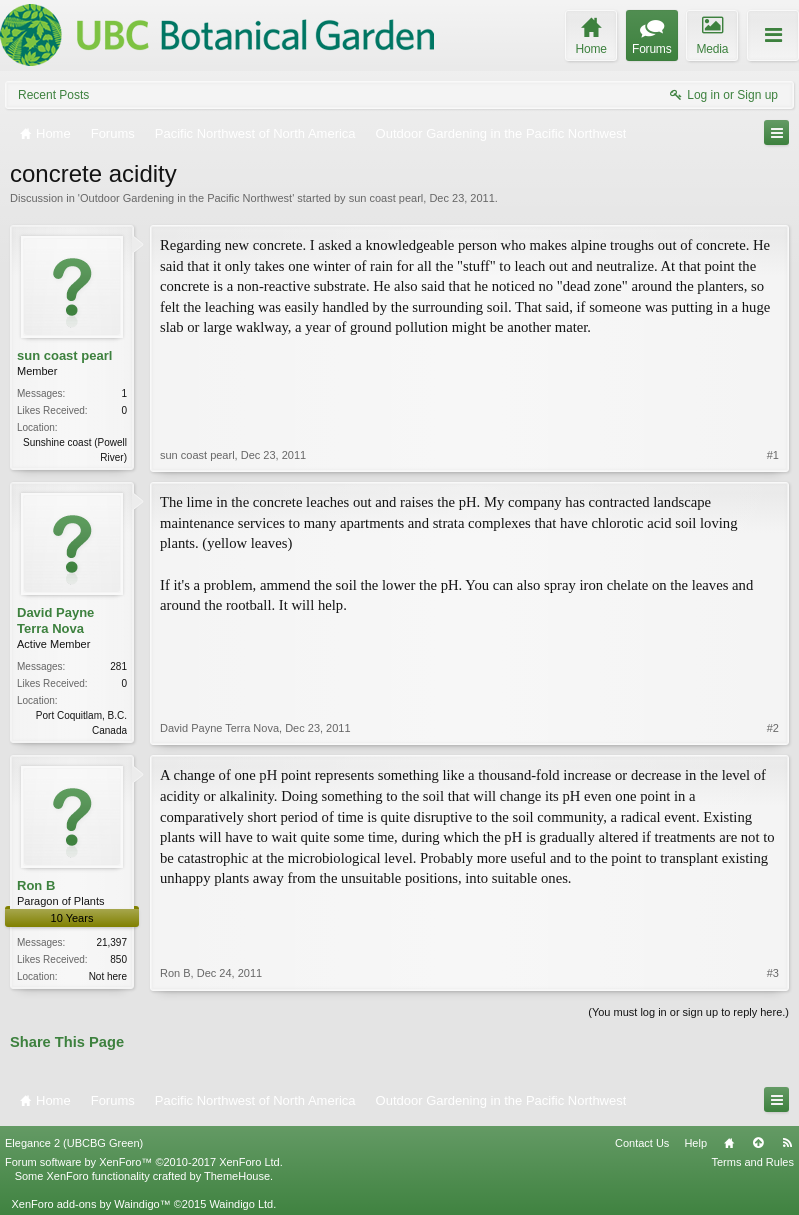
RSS (787, 1143)
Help (695, 1143)
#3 (773, 973)
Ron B (36, 885)
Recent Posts (53, 95)
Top (758, 1143)
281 (118, 666)
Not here (108, 976)
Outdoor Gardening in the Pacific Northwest (186, 198)
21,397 (111, 942)
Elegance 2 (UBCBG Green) (74, 1143)
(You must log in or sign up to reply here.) (688, 1012)
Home (729, 1143)
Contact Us (642, 1143)
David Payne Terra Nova (55, 620)
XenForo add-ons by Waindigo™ (90, 1204)
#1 (773, 455)
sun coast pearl (386, 198)
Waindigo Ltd (241, 1204)
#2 (773, 728)
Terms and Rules (752, 1162)
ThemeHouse (237, 1176)
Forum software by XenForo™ (144, 1162)
